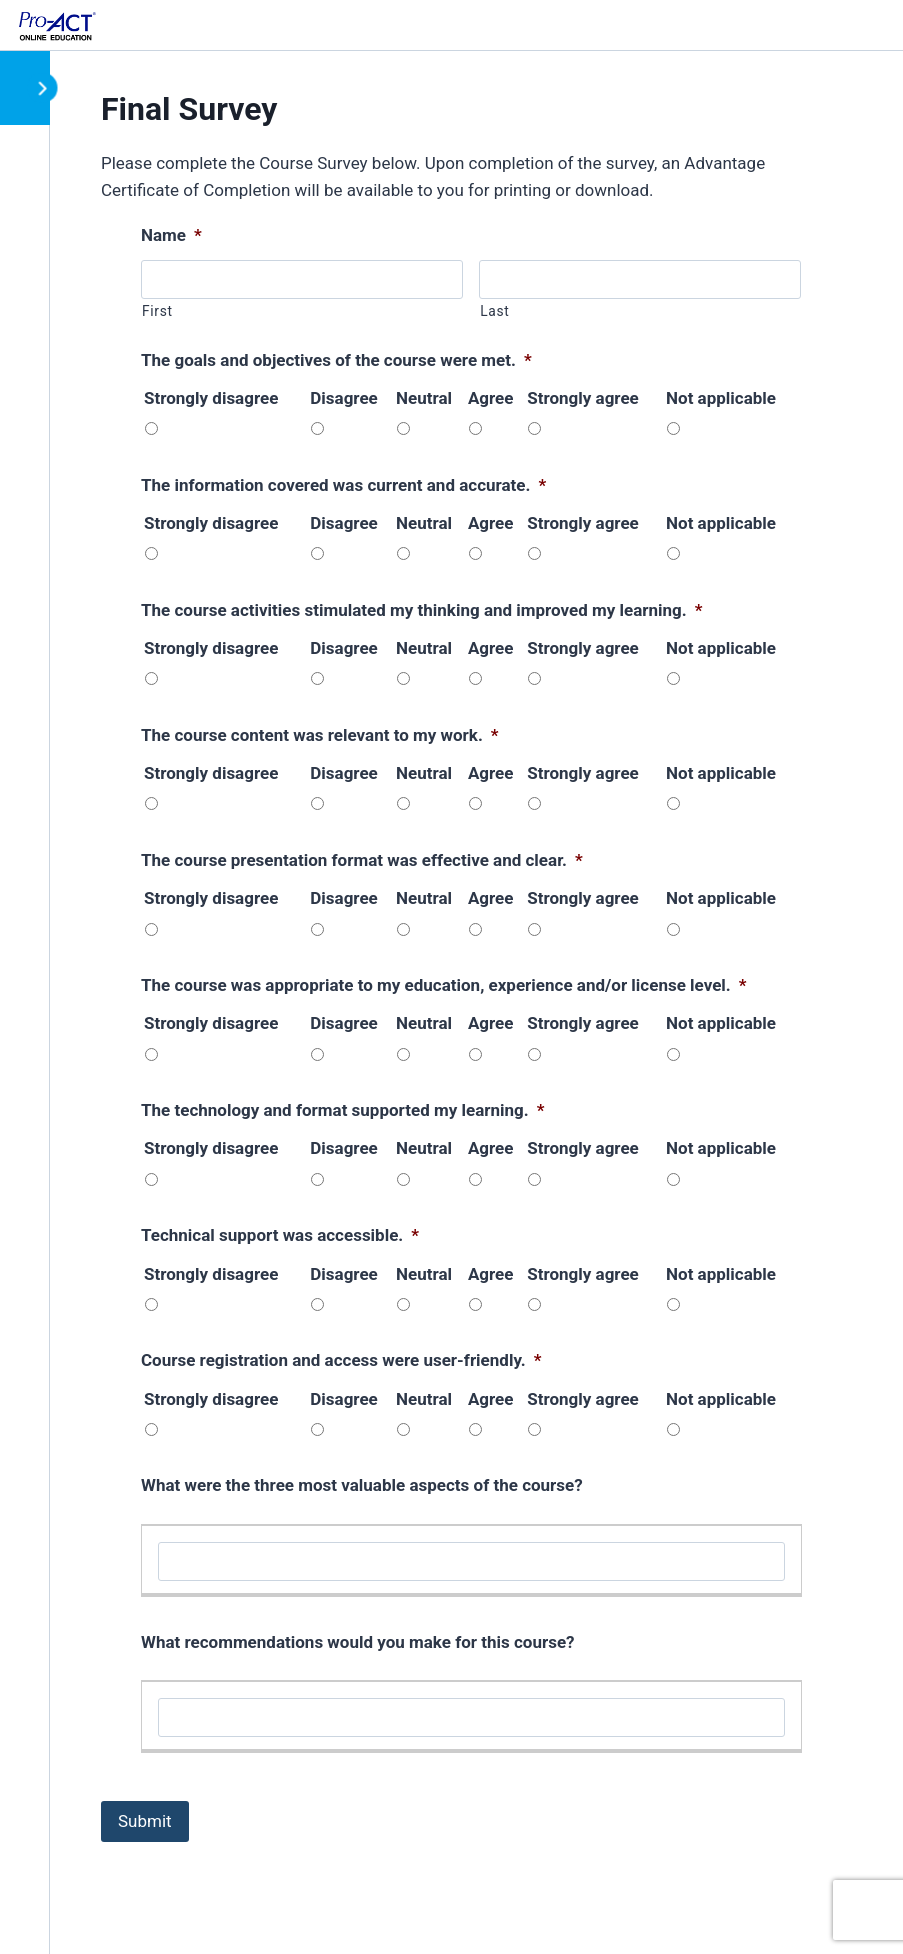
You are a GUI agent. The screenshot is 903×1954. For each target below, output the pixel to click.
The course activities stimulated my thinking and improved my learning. (422, 610)
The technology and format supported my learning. (342, 1110)
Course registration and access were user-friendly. (341, 1360)
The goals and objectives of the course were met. (336, 360)
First (157, 311)
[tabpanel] (459, 1001)
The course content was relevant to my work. (320, 735)
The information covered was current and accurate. (343, 485)
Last (494, 311)
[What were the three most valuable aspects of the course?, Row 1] (471, 1561)
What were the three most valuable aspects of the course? (362, 1485)
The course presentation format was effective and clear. (362, 860)
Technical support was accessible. (280, 1235)
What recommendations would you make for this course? (358, 1642)
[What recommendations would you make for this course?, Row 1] (471, 1717)
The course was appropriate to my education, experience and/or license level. (443, 985)
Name (171, 235)
